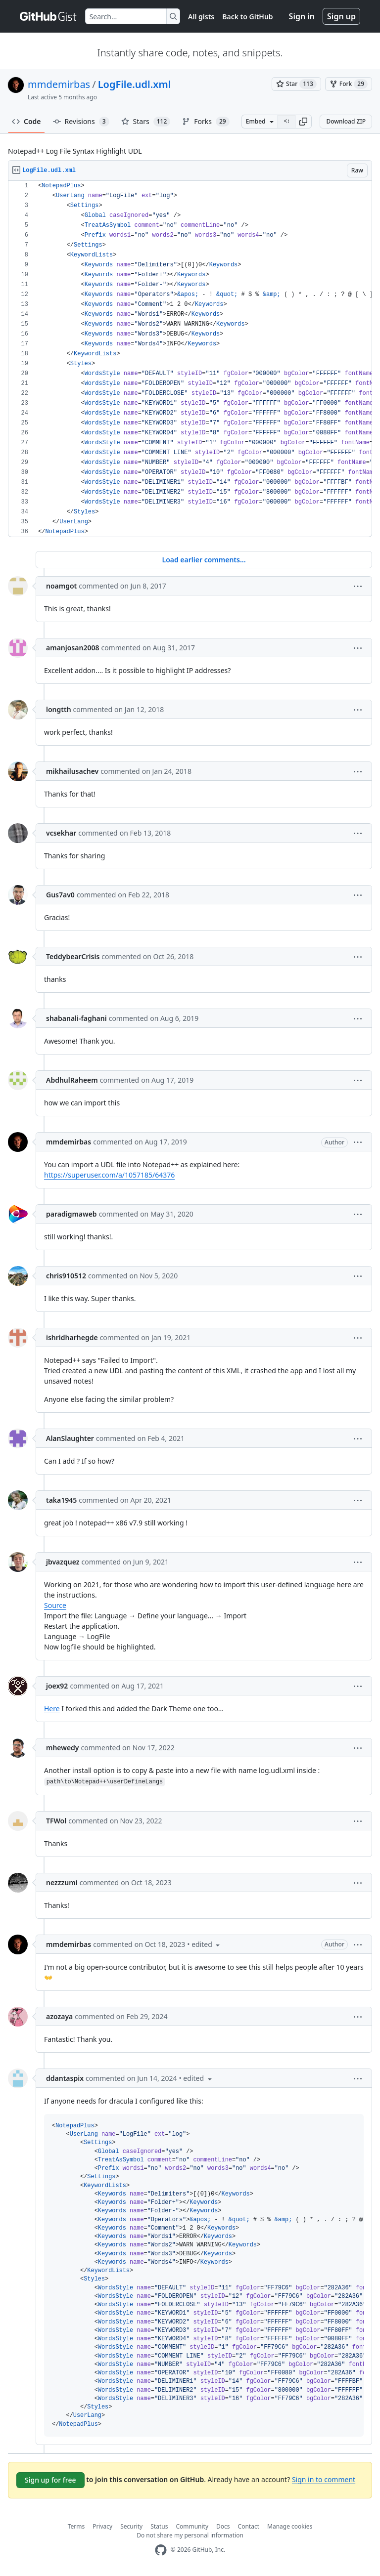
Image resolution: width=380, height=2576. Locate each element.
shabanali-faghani (76, 1018)
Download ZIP (346, 121)
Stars (146, 122)
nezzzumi (62, 1882)
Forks (205, 122)
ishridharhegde (72, 1337)
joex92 (57, 1685)
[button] (303, 121)
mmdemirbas (59, 84)
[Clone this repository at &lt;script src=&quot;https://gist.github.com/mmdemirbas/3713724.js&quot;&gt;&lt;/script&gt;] (286, 121)
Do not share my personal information (190, 2535)
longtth (58, 709)
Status (159, 2526)
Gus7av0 (60, 894)
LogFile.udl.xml (134, 84)
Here (52, 1708)
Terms (76, 2526)
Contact (248, 2526)
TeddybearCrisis (72, 956)
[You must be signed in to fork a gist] (348, 84)
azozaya (59, 2016)
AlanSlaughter (70, 1438)
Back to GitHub (247, 16)
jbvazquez (63, 1561)
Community (192, 2526)
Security (131, 2526)
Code (26, 121)
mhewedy (62, 1747)
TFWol (56, 1820)
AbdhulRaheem (72, 1080)
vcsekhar (61, 833)
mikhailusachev (72, 771)
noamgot (61, 586)
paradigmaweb (71, 1214)
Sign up (341, 16)
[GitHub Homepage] (161, 2550)
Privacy (102, 2526)
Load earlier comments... (203, 559)
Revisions (81, 122)
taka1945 (61, 1500)
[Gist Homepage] (48, 16)
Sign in (302, 16)
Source (55, 1605)
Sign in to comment (323, 2479)
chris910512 (66, 1275)
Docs (223, 2526)
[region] (190, 359)
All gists (201, 16)
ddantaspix (65, 2078)
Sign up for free (50, 2480)
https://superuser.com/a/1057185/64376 (109, 1175)
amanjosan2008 (72, 647)
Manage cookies (289, 2526)
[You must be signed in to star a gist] (296, 84)
